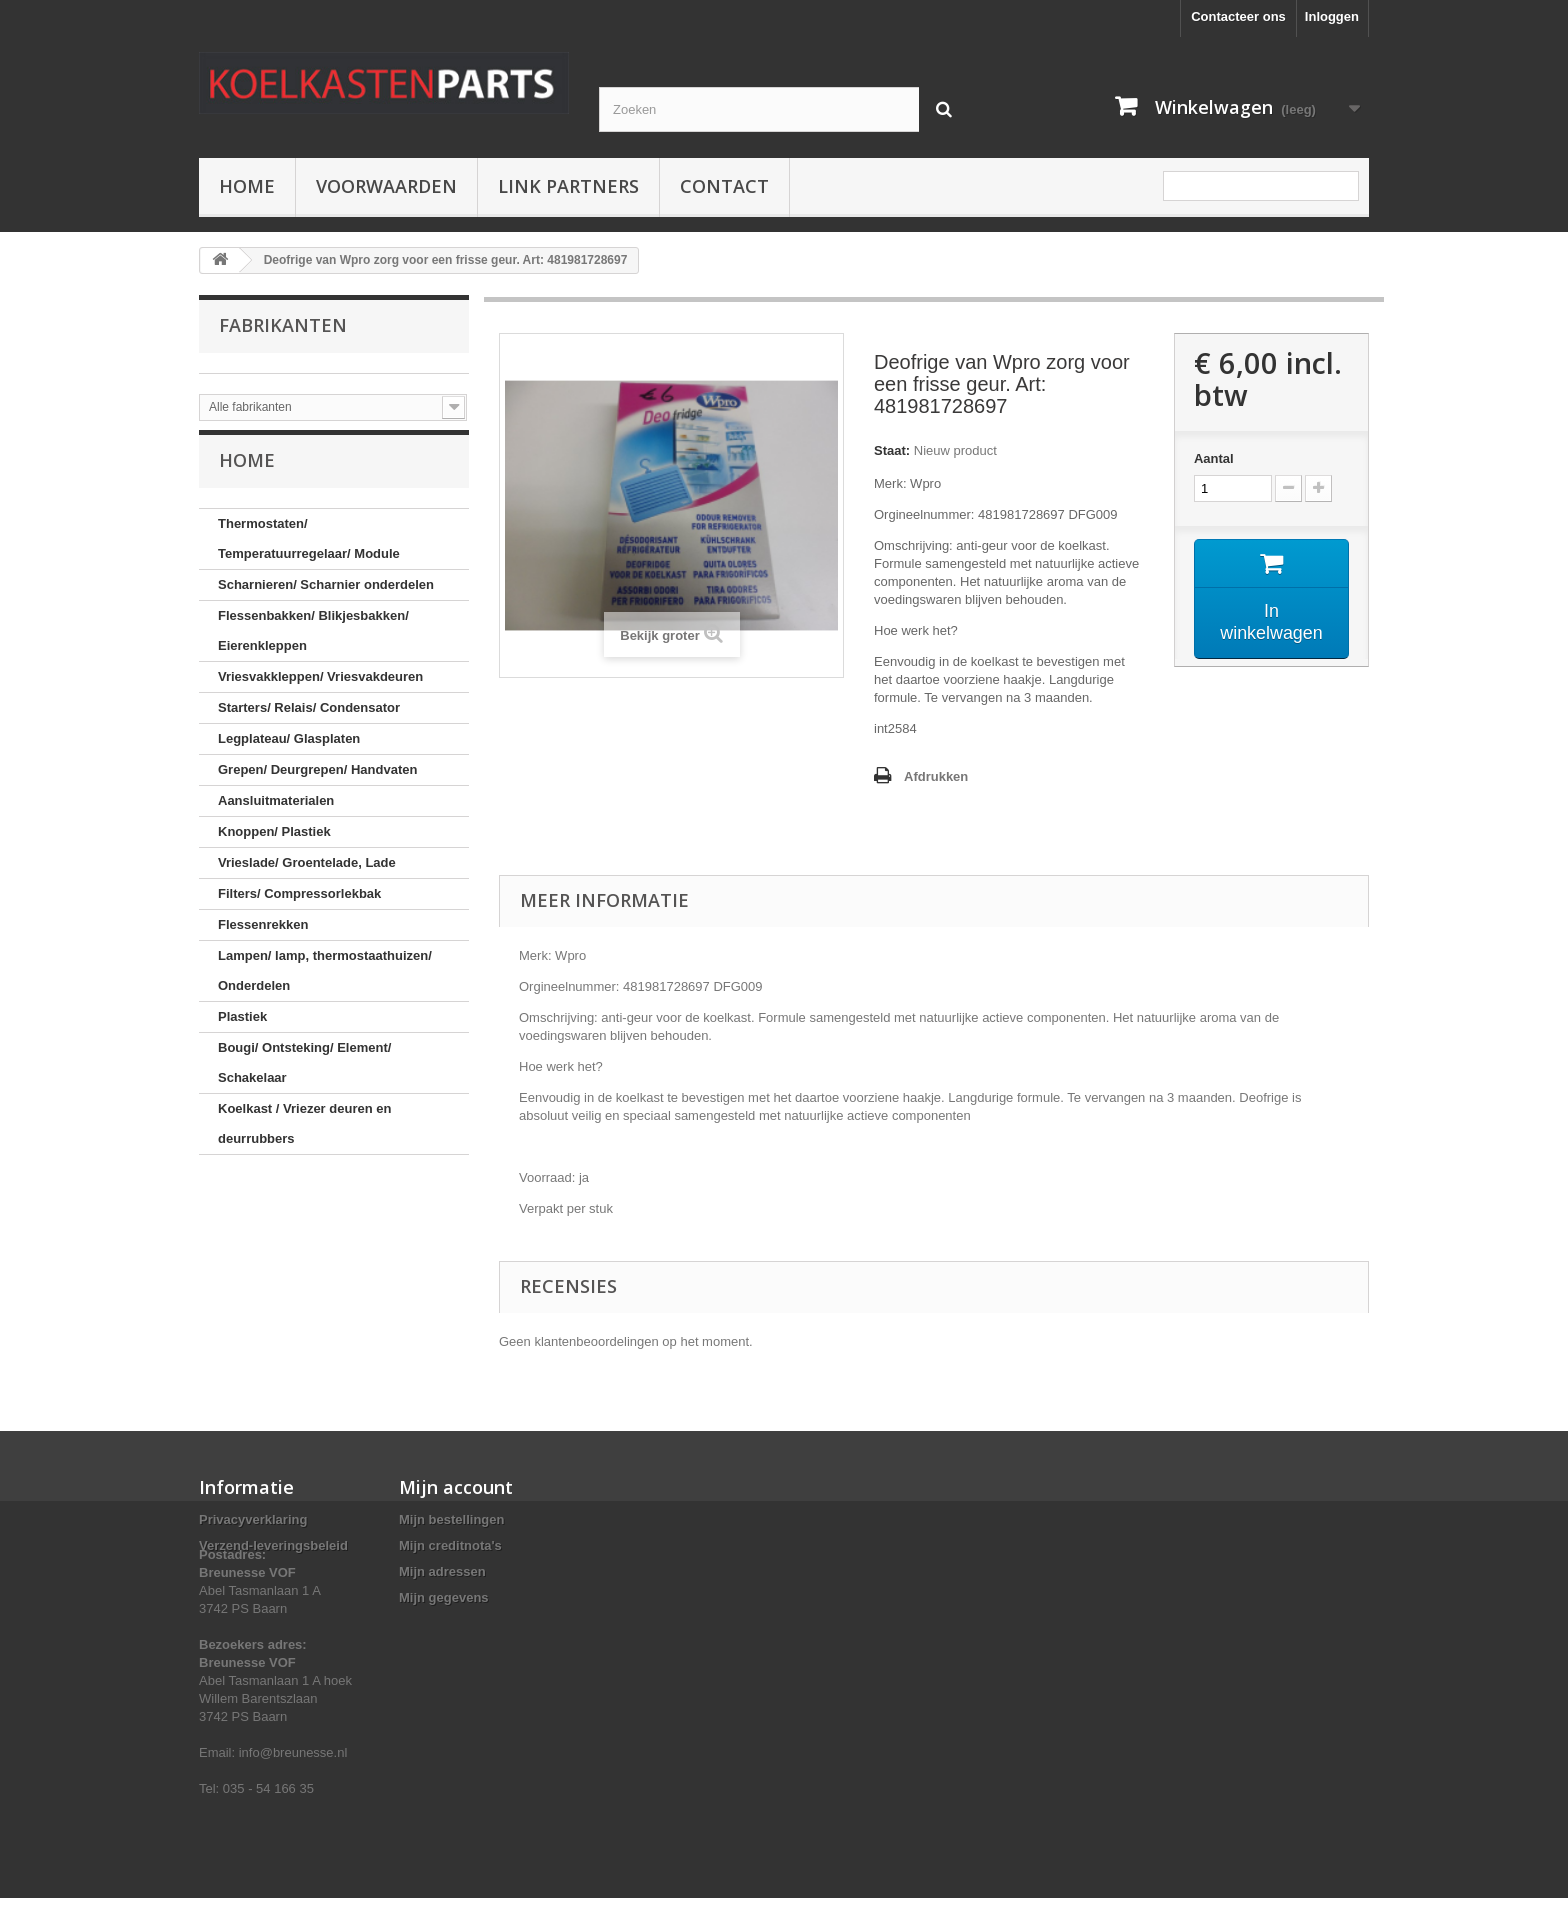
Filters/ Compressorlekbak (299, 906)
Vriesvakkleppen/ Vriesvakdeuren (320, 689)
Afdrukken (936, 776)
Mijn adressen (442, 1571)
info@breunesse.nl (293, 1778)
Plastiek (242, 1029)
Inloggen (1332, 16)
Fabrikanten (283, 325)
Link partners (568, 186)
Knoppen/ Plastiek (274, 844)
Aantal (1214, 458)
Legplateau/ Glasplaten (289, 751)
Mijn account (456, 1487)
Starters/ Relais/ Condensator (309, 720)
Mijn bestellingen (451, 1519)
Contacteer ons (1238, 16)
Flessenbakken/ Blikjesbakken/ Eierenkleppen (313, 643)
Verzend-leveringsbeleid (273, 1545)
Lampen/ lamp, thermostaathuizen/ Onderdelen (325, 983)
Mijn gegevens (444, 1597)
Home (247, 186)
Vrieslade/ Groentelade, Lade (307, 875)
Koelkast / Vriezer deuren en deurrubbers (304, 1136)
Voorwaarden (386, 186)
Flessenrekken (263, 937)
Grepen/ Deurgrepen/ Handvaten (317, 782)
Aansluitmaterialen (276, 813)
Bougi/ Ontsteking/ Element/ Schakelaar (304, 1075)
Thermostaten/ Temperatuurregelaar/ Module (309, 551)
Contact (724, 186)
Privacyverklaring (253, 1519)
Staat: (892, 450)
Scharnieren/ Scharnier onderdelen (326, 597)
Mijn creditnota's (450, 1545)
